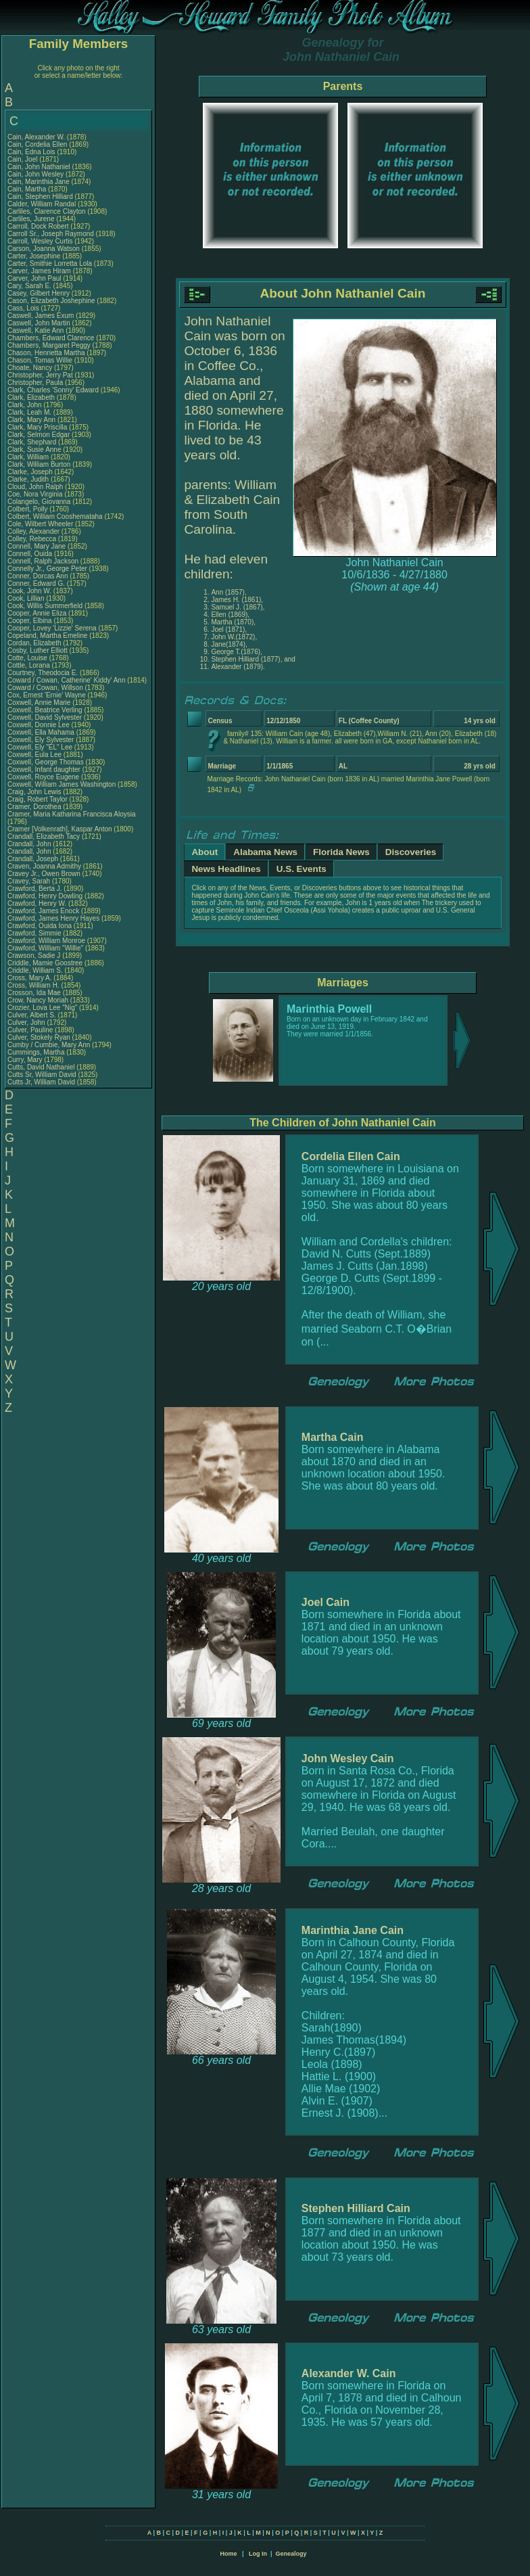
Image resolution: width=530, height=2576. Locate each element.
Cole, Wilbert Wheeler (40, 524)
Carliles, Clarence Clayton (46, 211)
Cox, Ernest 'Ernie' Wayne (46, 695)
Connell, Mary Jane (36, 546)
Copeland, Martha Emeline (47, 635)
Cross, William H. (33, 985)
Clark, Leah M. (29, 412)
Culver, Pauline (31, 1030)
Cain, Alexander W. (36, 137)
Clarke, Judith (29, 479)
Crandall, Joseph (33, 858)
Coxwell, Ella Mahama (40, 732)
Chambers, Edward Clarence (50, 338)
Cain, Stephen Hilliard (40, 196)
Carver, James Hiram (39, 271)
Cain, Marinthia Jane (38, 181)
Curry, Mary (25, 1059)
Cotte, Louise (28, 658)
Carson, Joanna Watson (43, 248)
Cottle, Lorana (29, 665)
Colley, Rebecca (32, 539)
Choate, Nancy (30, 367)
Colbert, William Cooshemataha (55, 516)
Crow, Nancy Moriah (37, 1000)
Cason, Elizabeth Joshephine (51, 300)
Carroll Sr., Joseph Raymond (50, 233)
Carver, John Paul (34, 278)
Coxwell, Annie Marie (38, 702)
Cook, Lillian (26, 598)
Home (228, 2553)
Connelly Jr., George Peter (47, 568)
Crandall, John (30, 844)
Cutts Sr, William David (41, 1074)
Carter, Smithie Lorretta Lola (49, 263)
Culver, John (27, 1022)
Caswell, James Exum (40, 315)
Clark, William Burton (38, 464)
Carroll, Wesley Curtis (40, 241)
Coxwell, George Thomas (45, 762)
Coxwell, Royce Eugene (43, 777)
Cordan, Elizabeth (35, 643)
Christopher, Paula (36, 382)
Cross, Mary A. (29, 978)
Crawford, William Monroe (46, 940)
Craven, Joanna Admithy (44, 866)
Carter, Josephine (34, 256)
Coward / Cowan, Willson (46, 687)
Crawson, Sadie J (33, 955)
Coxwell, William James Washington (61, 784)
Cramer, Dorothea (35, 806)
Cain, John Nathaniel (38, 166)
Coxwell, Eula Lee (34, 754)
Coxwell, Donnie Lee (38, 725)
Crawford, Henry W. (36, 903)
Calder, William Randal (41, 204)
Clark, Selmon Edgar (38, 434)
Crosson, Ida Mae (34, 992)
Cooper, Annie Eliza (36, 613)
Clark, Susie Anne (34, 449)
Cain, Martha (27, 189)
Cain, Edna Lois (31, 152)
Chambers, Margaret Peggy (49, 345)
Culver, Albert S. (31, 1015)
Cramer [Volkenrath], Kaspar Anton (59, 829)
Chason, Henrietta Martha (46, 352)
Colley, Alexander (34, 531)
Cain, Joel (23, 159)
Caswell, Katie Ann (35, 330)
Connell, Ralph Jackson (42, 561)
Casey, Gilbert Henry (38, 293)
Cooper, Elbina (30, 620)
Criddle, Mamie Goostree (44, 963)
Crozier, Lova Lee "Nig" (42, 1007)
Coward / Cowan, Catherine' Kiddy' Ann (66, 680)
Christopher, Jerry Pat (40, 375)
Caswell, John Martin (38, 323)
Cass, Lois (24, 308)
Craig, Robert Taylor (37, 799)
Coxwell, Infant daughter (44, 769)
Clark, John (25, 405)
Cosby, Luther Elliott (37, 650)
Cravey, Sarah (29, 881)
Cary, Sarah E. (29, 286)
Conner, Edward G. (36, 583)
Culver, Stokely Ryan (38, 1037)
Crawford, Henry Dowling (44, 896)
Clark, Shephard (32, 442)
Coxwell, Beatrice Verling (44, 710)
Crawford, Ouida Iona (39, 925)
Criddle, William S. (35, 970)
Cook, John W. (29, 591)
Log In (258, 2553)
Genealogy (291, 2553)
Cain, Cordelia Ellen (37, 144)
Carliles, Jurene (31, 219)
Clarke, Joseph (30, 472)
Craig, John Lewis (34, 792)
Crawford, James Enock (43, 911)
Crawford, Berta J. (34, 888)
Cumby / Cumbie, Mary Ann (48, 1045)
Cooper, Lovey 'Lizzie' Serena (52, 628)
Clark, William (29, 457)
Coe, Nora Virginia (35, 494)
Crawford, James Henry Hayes (53, 918)
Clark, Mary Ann (31, 419)
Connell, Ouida (30, 553)
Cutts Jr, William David (41, 1082)
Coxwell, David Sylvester (44, 717)
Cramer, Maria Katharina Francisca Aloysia (71, 814)
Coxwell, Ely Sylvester (40, 739)
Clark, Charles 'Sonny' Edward (53, 390)
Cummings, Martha (36, 1052)
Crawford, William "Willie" (46, 948)
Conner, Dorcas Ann (37, 576)
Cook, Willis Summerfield (44, 606)
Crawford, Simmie (35, 933)
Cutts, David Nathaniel (41, 1067)
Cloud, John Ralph (35, 486)
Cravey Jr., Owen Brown (43, 873)
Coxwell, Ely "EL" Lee (39, 747)
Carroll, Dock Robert (38, 226)
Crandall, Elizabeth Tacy (43, 836)
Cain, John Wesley (35, 174)
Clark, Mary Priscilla (37, 427)
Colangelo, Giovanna (39, 501)
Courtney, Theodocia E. (42, 672)
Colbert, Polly (28, 509)
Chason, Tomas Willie (39, 360)
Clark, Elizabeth (32, 397)
